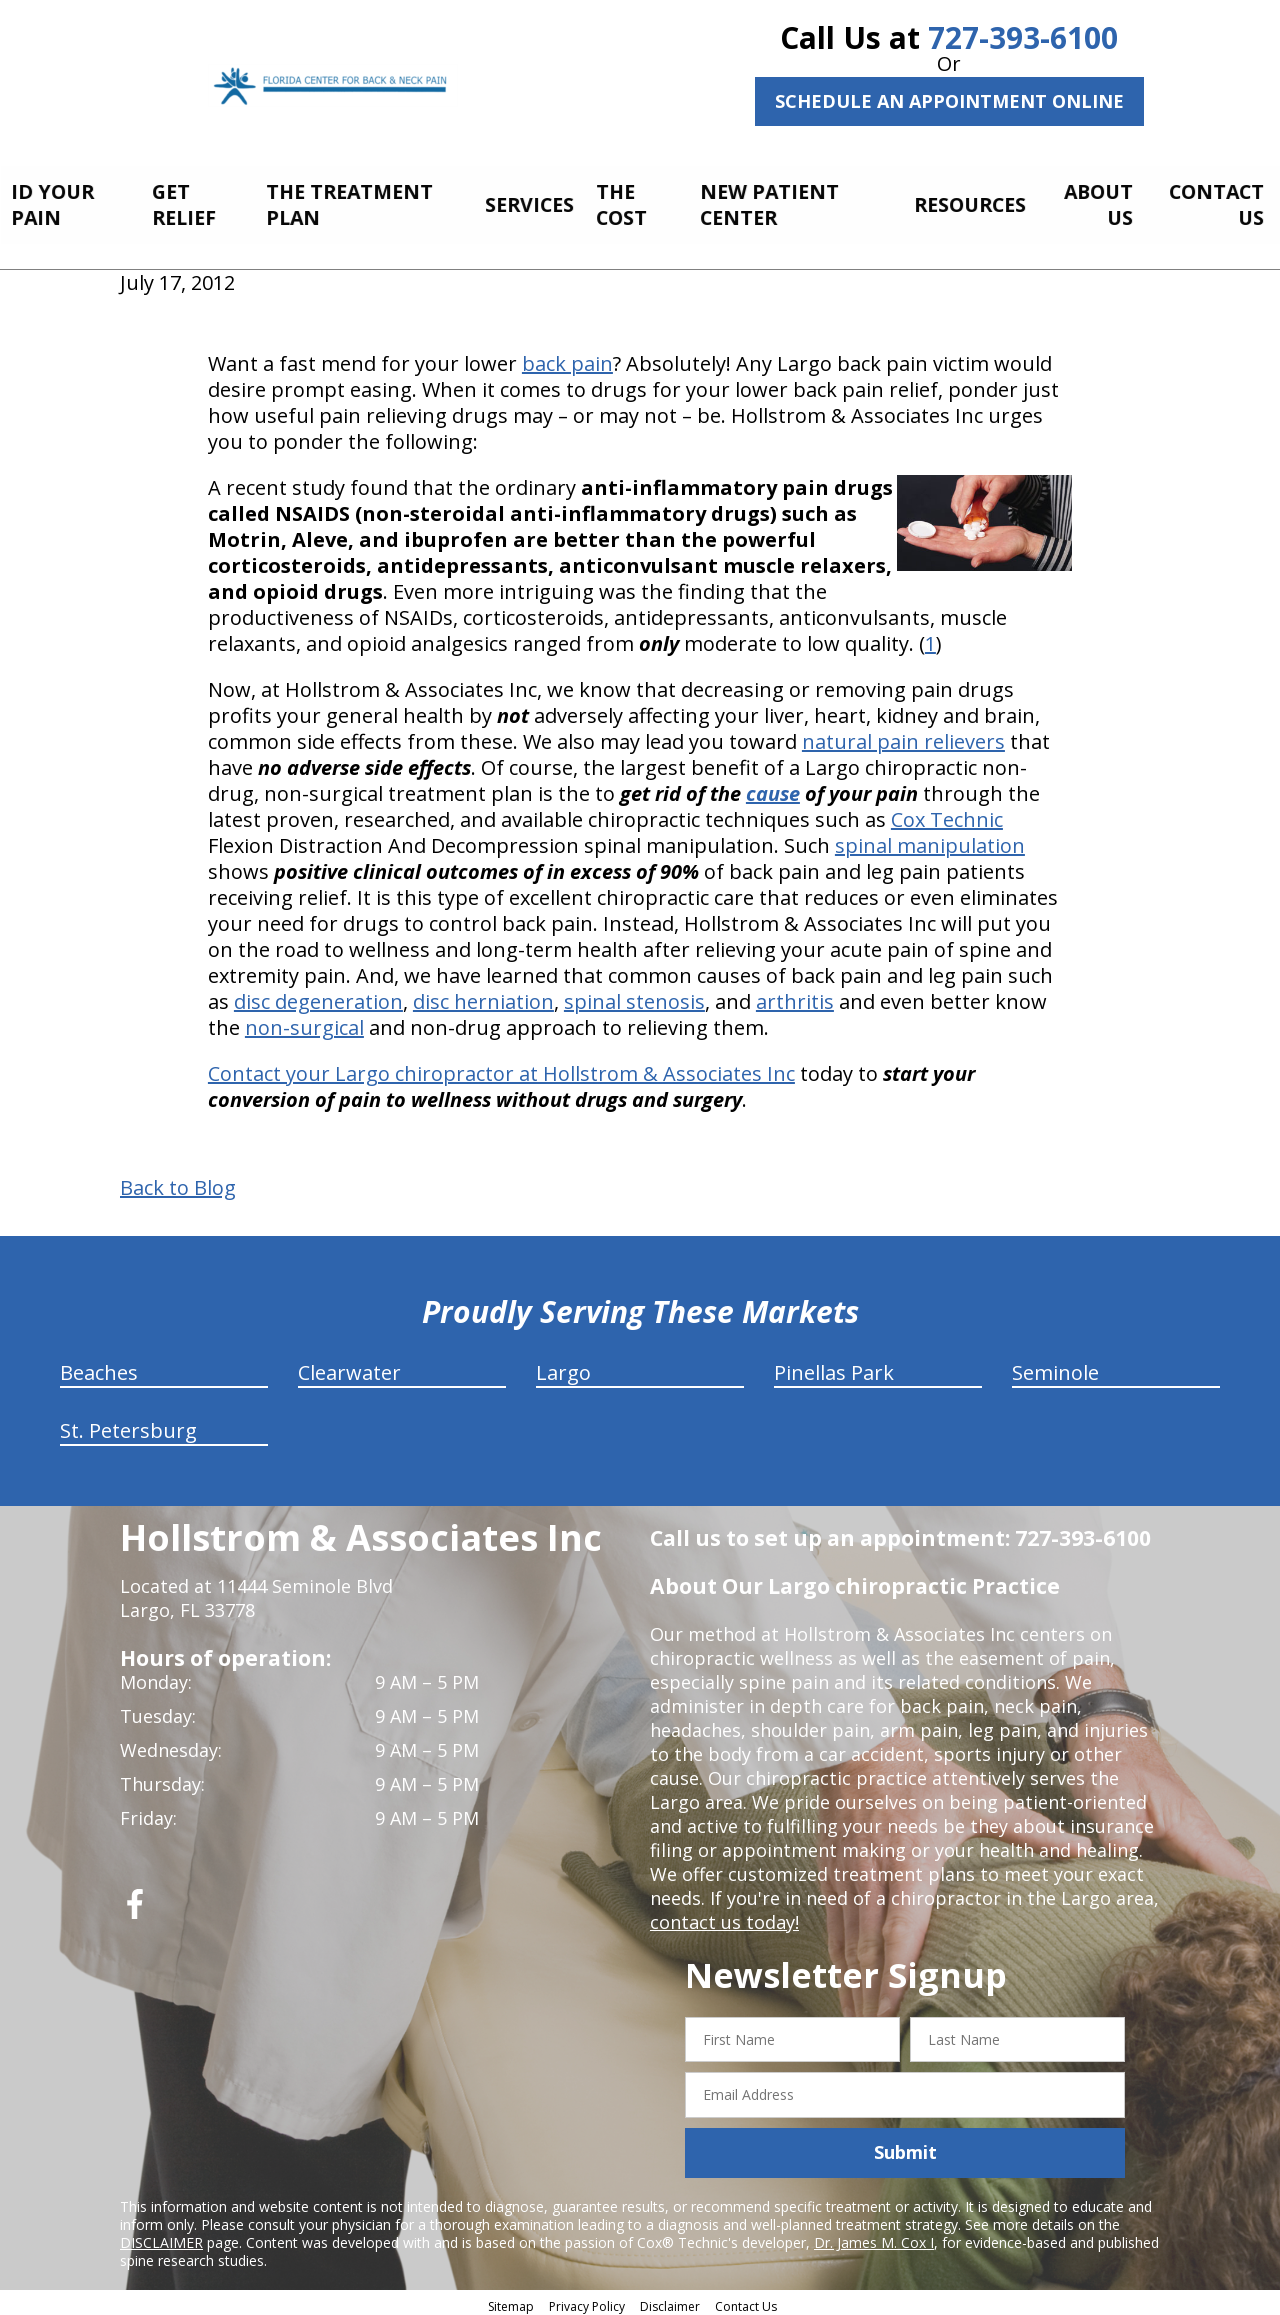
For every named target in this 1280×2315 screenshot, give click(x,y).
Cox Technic (947, 813)
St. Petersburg (128, 1424)
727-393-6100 (1023, 37)
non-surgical (304, 1021)
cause (773, 787)
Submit (905, 2147)
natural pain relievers (903, 735)
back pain (567, 357)
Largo (563, 1366)
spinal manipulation (930, 839)
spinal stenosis (634, 995)
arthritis (795, 995)
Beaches (99, 1366)
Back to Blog (178, 1182)
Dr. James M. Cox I (874, 2236)
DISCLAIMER (161, 2236)
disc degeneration (318, 995)
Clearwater (349, 1366)
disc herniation (483, 995)
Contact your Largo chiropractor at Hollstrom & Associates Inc (501, 1067)
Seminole (1055, 1366)
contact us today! (724, 1916)
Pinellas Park (834, 1366)
